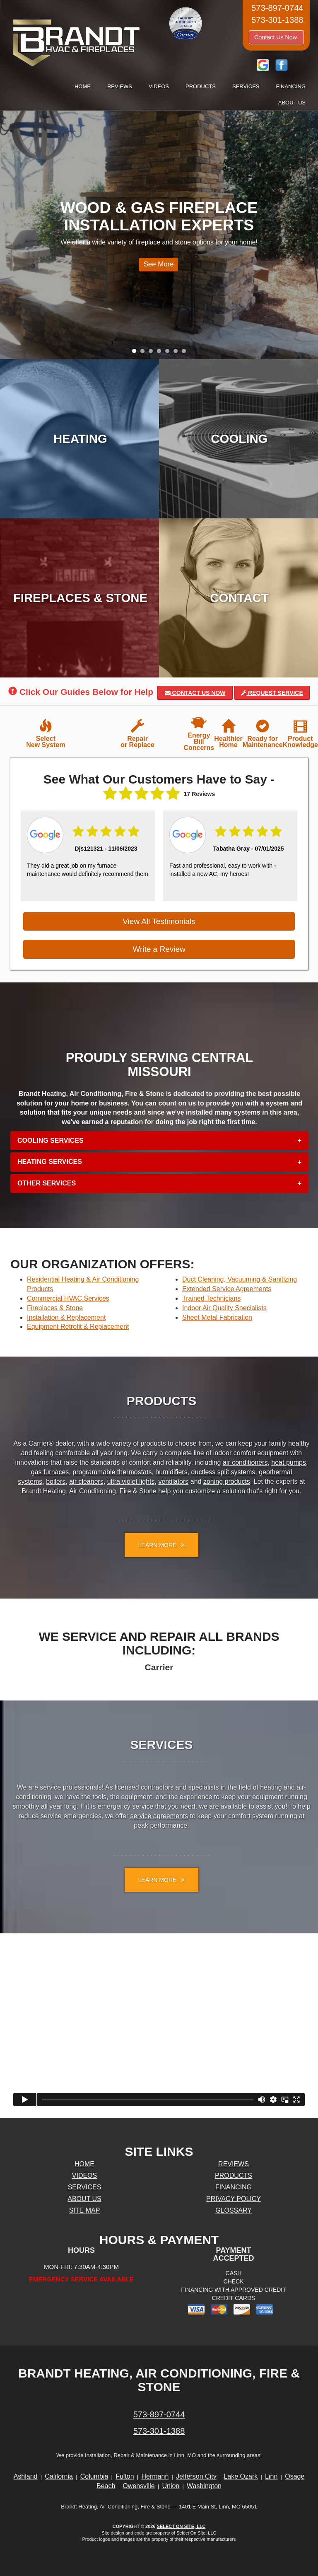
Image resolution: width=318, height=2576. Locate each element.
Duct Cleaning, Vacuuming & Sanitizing (239, 1279)
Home (83, 86)
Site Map (84, 2210)
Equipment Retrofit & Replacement (78, 1326)
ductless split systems (223, 1471)
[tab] (159, 1140)
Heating (80, 439)
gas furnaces (50, 1471)
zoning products (226, 1481)
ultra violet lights (131, 1481)
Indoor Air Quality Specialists (224, 1307)
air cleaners (86, 1481)
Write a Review (158, 949)
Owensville (138, 2485)
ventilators (173, 1481)
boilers (55, 1481)
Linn (271, 2476)
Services (246, 86)
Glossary (233, 2210)
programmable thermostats (112, 1471)
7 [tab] (186, 353)
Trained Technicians (211, 1298)
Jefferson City (196, 2476)
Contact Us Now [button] (276, 37)
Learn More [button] (161, 1545)
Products (201, 86)
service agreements (159, 1815)
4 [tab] (161, 353)
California (59, 2476)
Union (170, 2485)
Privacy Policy (233, 2198)
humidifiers (171, 1471)
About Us (292, 102)
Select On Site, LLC (181, 2526)
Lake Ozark (241, 2476)
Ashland (26, 2476)
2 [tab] (144, 353)
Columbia (94, 2476)
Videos (159, 86)
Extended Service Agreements (226, 1288)
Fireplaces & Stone (80, 598)
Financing (291, 86)
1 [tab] (136, 353)
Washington (204, 2485)
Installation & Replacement (66, 1317)
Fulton (125, 2476)
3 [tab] (153, 353)
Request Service (272, 692)
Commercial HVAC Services (68, 1298)
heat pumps (288, 1462)
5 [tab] (169, 353)
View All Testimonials (159, 921)
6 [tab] (177, 353)
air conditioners (245, 1462)
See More (156, 267)
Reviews (119, 86)
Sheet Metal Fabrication (217, 1317)
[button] (159, 1140)
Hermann (155, 2476)
